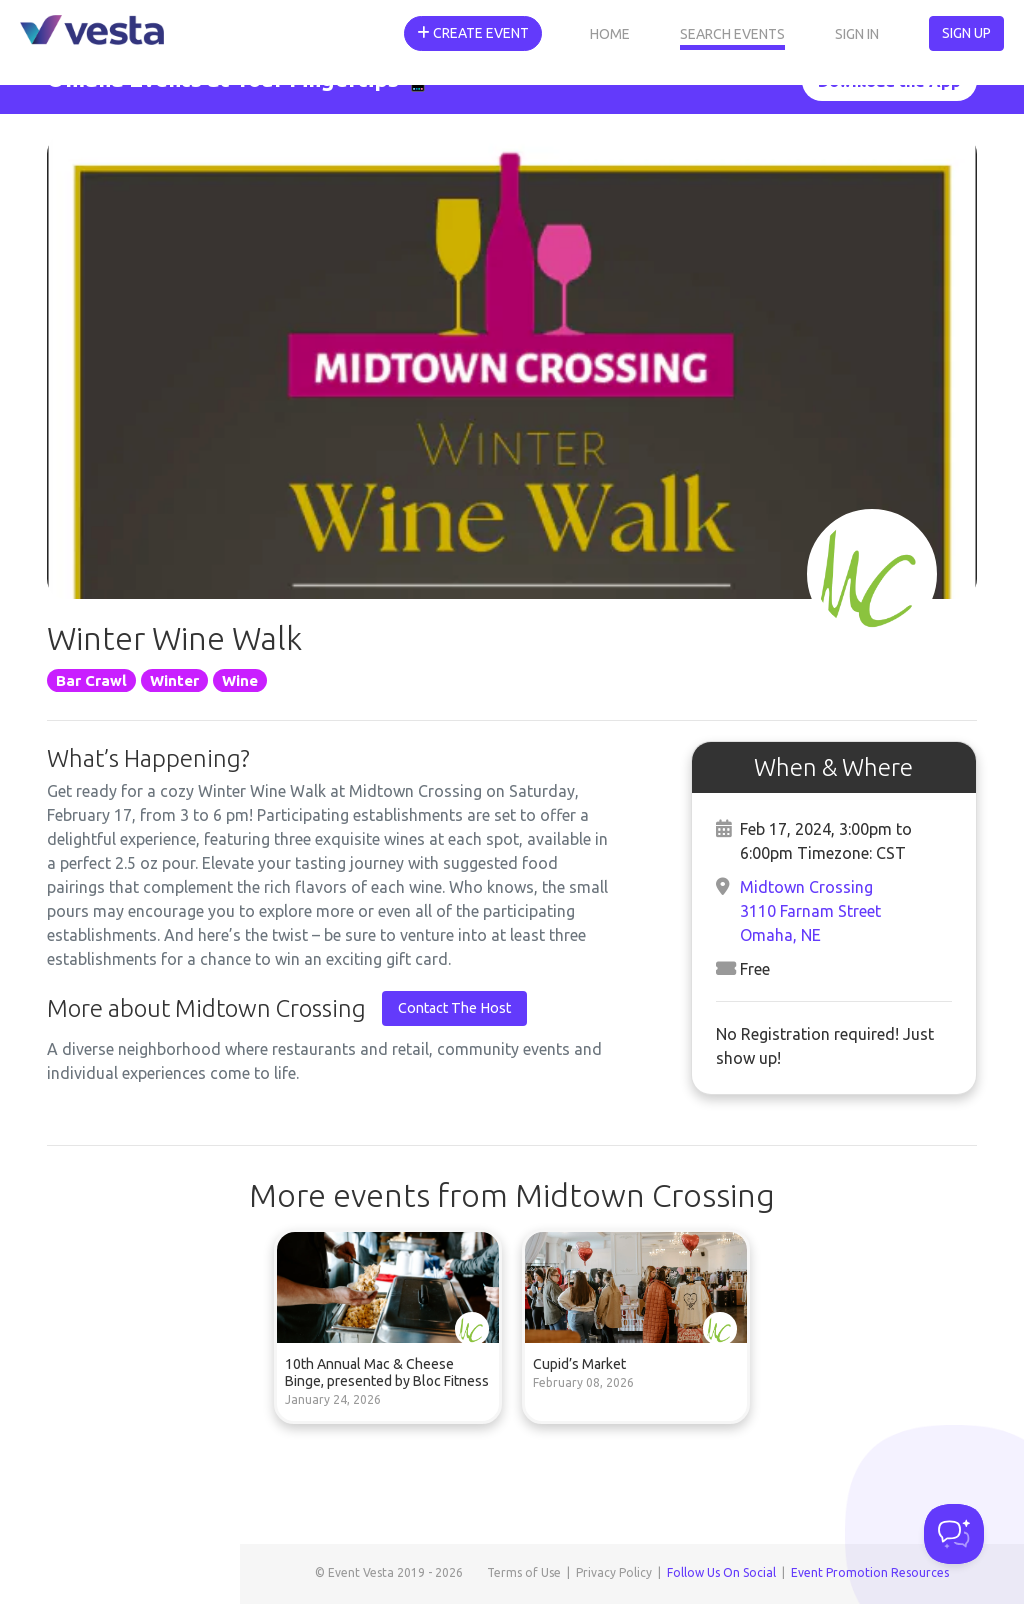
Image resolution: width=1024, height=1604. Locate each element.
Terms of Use (524, 1572)
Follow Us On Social (721, 1572)
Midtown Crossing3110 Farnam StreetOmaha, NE (810, 911)
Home (610, 34)
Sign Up (966, 33)
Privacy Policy (614, 1572)
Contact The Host (454, 1008)
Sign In (857, 34)
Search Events (732, 34)
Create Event (473, 33)
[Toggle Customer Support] (954, 1534)
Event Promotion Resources (870, 1572)
